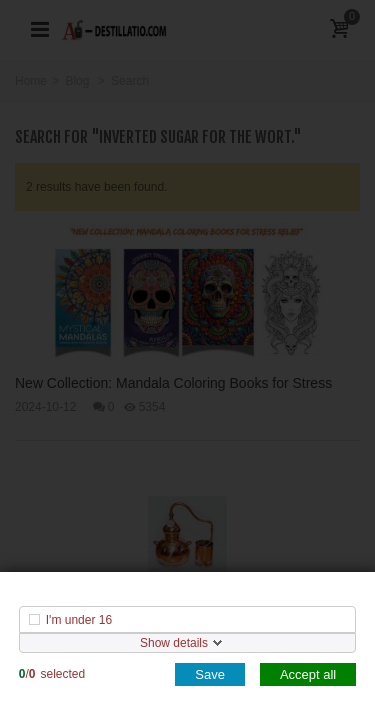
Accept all (308, 674)
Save (210, 674)
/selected (52, 674)
